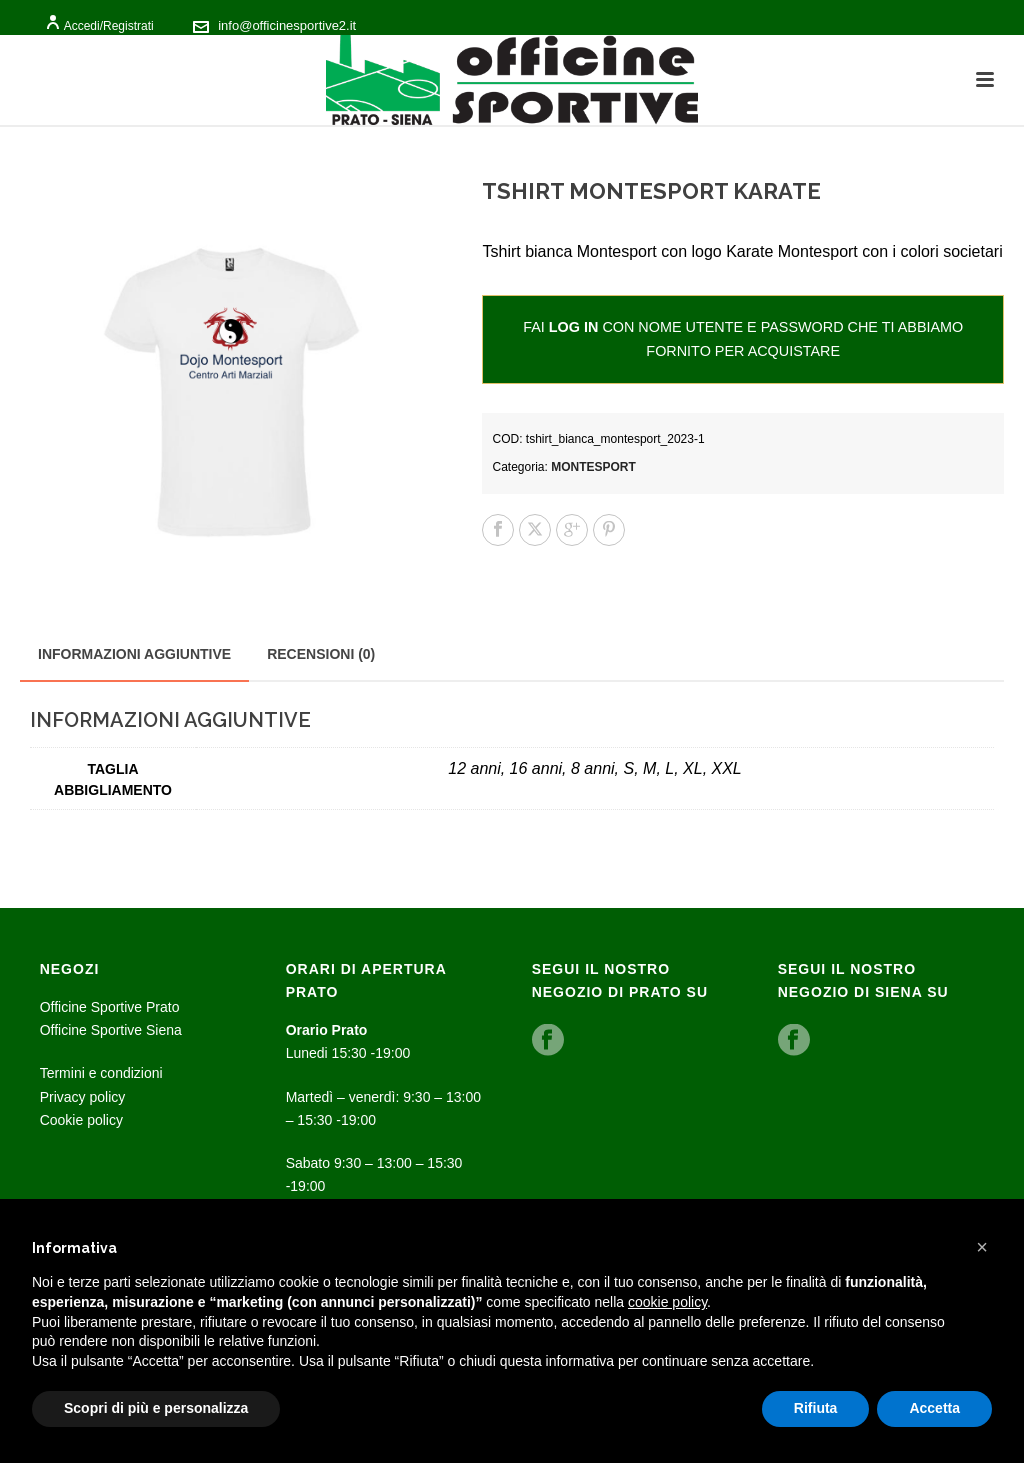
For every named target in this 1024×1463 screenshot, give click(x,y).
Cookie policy (81, 1120)
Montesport (593, 467)
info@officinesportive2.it (287, 25)
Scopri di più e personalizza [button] (156, 1408)
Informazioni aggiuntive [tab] (134, 654)
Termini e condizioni (101, 1073)
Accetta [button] (934, 1408)
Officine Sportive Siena (111, 1030)
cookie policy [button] (667, 1302)
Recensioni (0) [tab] (321, 654)
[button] (982, 1247)
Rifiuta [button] (816, 1408)
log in (574, 327)
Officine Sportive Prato (110, 1007)
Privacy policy (83, 1097)
